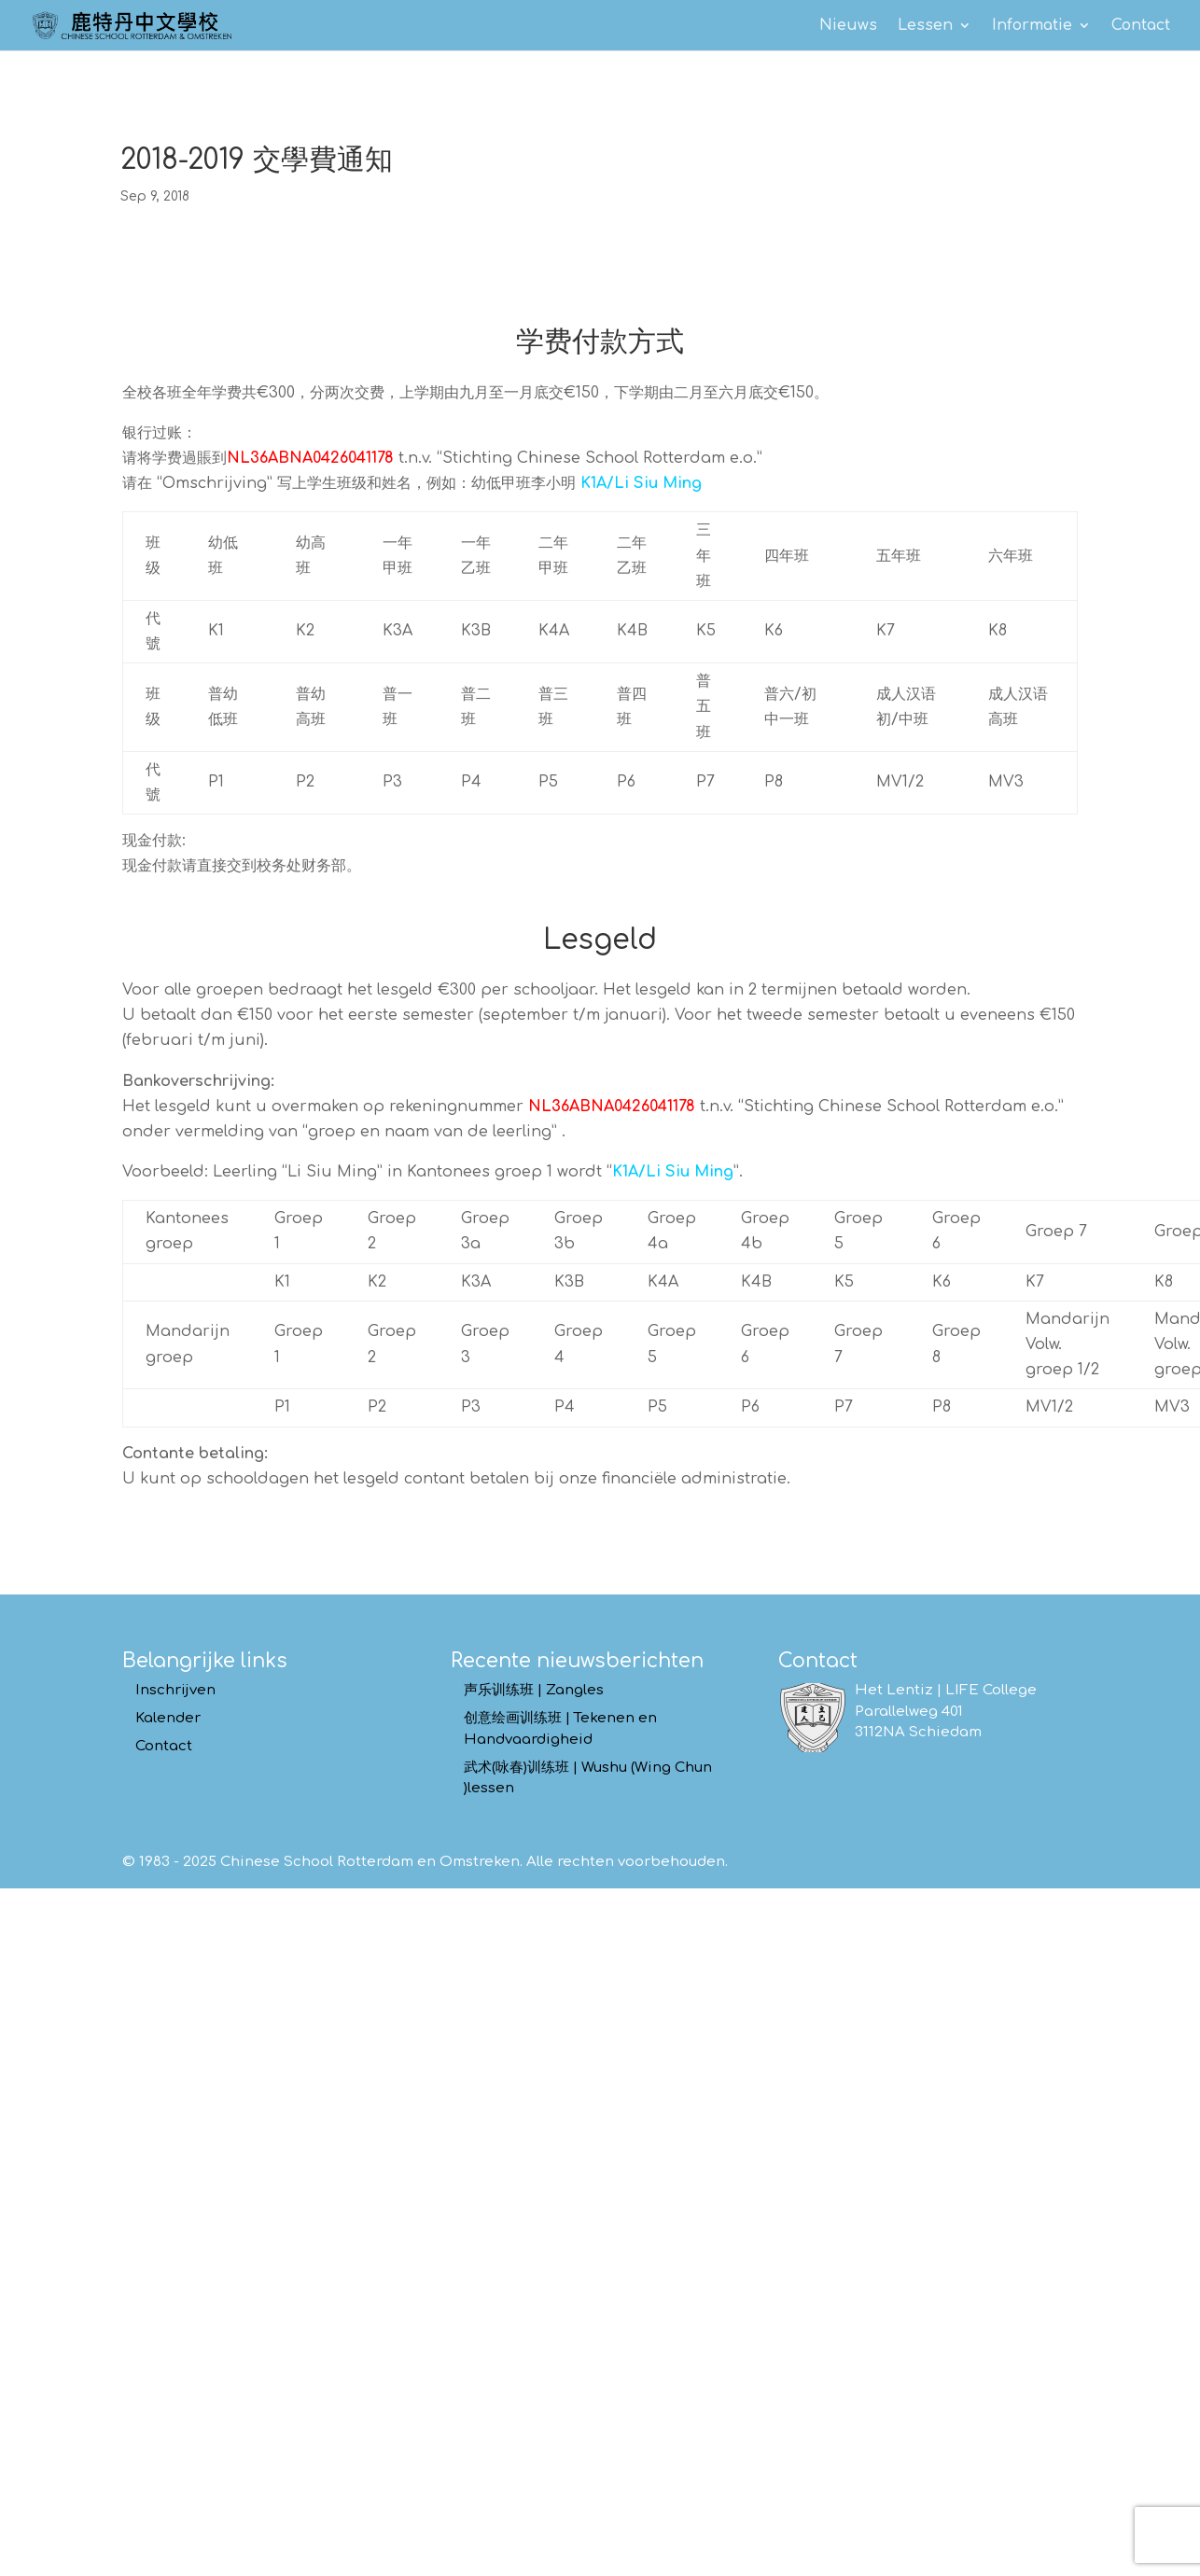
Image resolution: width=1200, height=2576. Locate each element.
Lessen (925, 26)
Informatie (1032, 26)
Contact (1140, 26)
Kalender (168, 1718)
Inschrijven (175, 1690)
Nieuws (848, 26)
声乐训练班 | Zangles (534, 1690)
